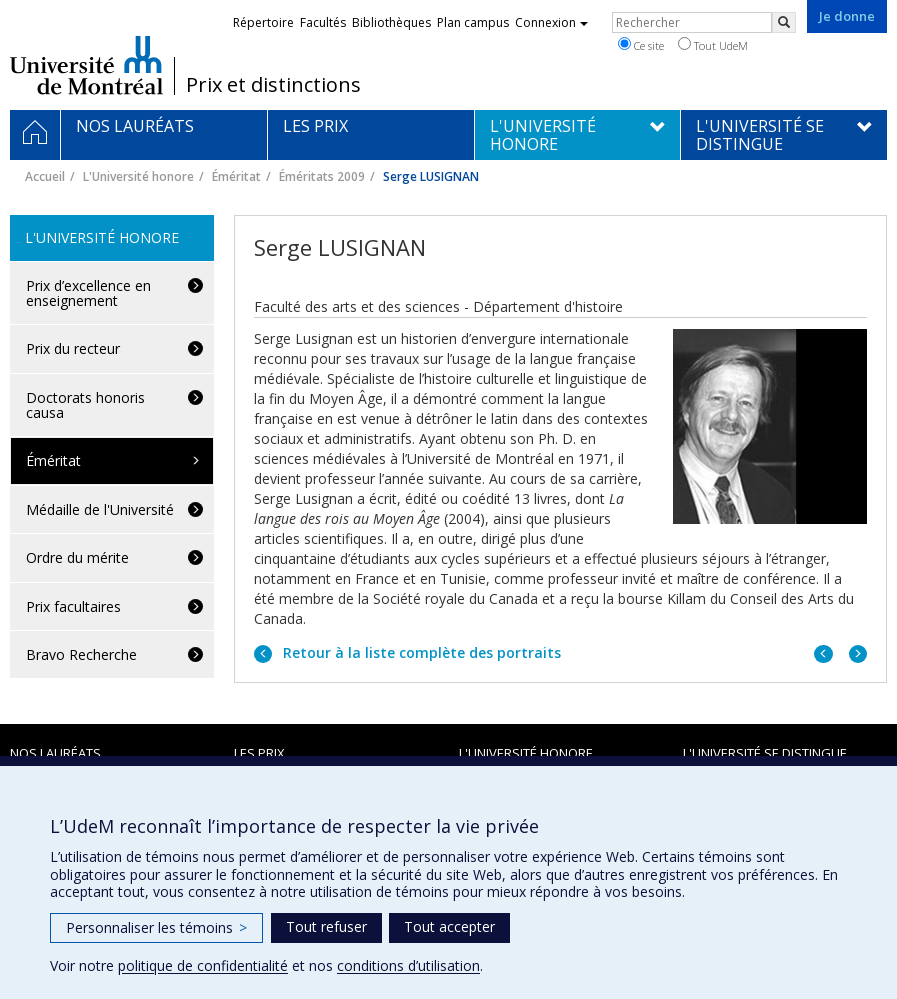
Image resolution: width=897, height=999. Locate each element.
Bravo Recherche (81, 654)
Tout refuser (326, 926)
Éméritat (236, 176)
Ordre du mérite (77, 557)
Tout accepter (449, 926)
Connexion (551, 22)
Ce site (641, 45)
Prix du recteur (73, 348)
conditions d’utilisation (408, 965)
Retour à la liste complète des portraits (420, 652)
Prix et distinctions (273, 85)
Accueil (45, 176)
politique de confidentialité (203, 965)
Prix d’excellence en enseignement (88, 293)
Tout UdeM (713, 45)
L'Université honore (138, 176)
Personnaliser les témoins (156, 927)
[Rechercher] (784, 22)
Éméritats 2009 (322, 176)
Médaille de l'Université (100, 509)
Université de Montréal (86, 65)
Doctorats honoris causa (85, 405)
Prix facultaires (73, 606)
